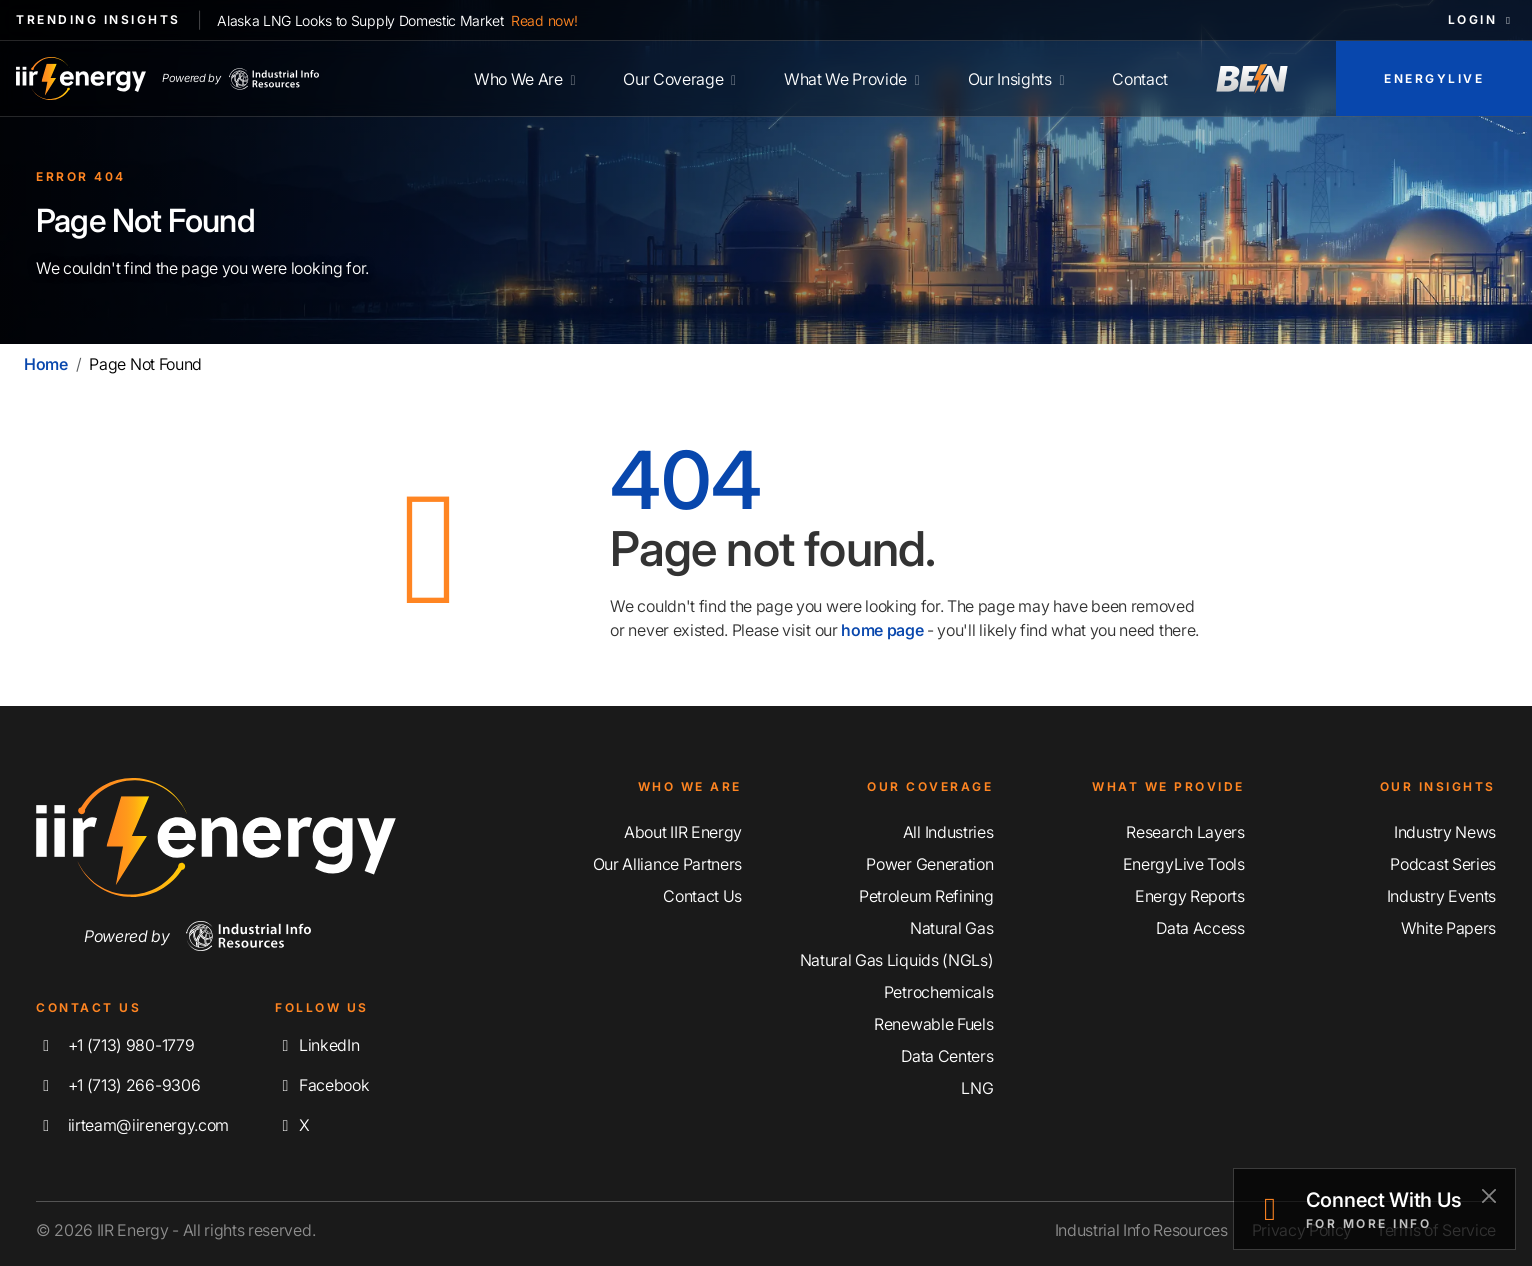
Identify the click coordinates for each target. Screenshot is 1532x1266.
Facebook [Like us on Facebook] (322, 1085)
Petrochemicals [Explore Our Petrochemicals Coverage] (939, 992)
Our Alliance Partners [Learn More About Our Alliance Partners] (667, 864)
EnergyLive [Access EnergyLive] (1434, 78)
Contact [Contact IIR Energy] (1140, 79)
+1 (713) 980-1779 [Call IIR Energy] (115, 1045)
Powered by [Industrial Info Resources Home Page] (240, 79)
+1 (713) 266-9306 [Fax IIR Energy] (118, 1085)
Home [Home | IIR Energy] (46, 364)
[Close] (1488, 1195)
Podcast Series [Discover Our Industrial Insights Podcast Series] (1443, 864)
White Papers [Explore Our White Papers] (1448, 928)
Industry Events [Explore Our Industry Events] (1441, 896)
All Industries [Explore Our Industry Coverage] (948, 832)
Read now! (544, 20)
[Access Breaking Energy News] (1252, 79)
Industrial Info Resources (1141, 1230)
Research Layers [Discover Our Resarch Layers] (1185, 832)
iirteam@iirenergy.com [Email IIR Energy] (132, 1125)
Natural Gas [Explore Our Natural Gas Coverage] (951, 928)
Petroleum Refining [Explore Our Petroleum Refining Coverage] (926, 896)
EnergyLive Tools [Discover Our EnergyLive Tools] (1184, 864)
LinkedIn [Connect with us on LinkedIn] (317, 1045)
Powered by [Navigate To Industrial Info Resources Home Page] (197, 936)
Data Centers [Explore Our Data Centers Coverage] (947, 1056)
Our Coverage (679, 79)
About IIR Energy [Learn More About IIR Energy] (683, 832)
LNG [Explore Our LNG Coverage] (977, 1088)
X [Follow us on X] (292, 1125)
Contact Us (702, 896)
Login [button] (1482, 19)
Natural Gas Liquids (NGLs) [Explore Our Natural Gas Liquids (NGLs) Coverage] (897, 960)
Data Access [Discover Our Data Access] (1200, 928)
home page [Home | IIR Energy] (882, 630)
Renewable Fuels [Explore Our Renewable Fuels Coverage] (933, 1024)
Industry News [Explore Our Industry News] (1445, 832)
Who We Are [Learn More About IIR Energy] (524, 79)
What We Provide (852, 79)
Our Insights (1016, 79)
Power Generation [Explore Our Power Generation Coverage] (929, 864)
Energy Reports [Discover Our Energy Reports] (1190, 896)
